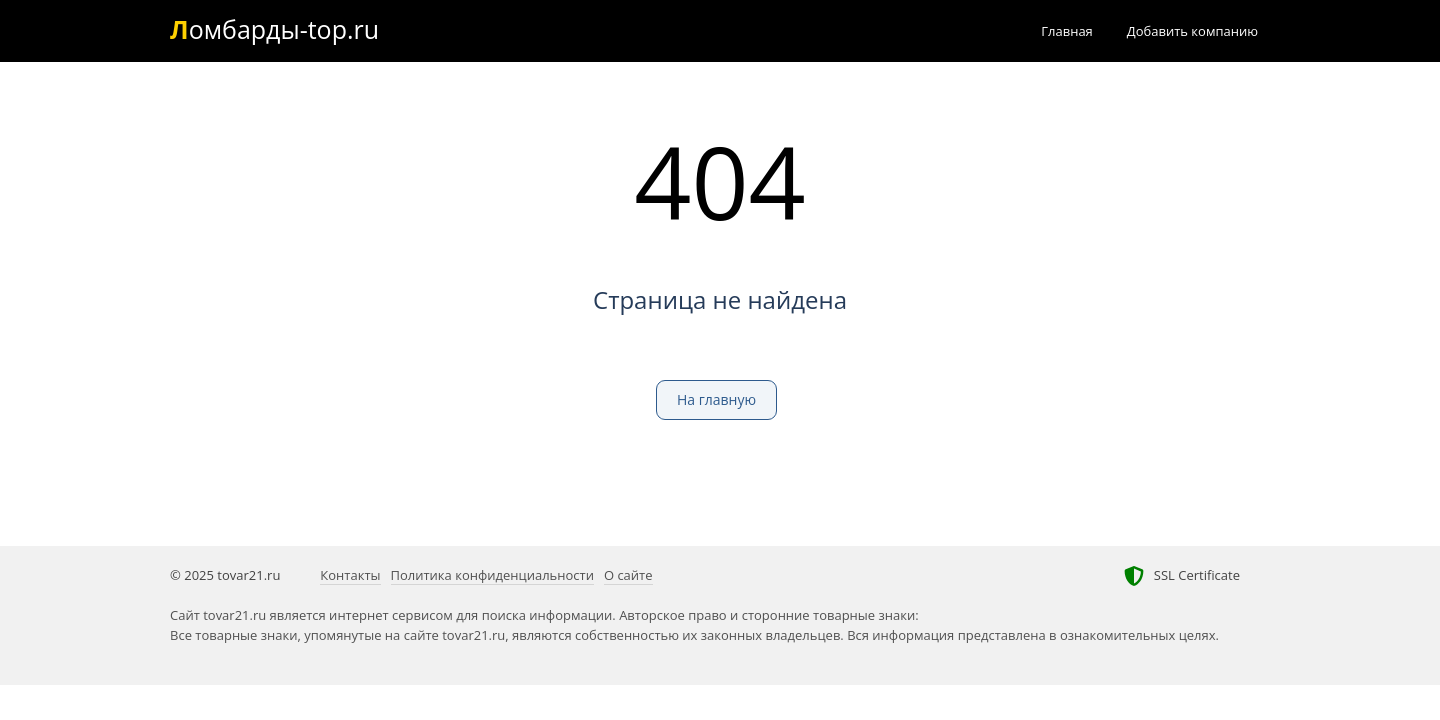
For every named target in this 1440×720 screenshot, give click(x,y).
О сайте (628, 575)
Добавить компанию (1192, 31)
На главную (716, 399)
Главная (1067, 31)
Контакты (350, 575)
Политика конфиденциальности (492, 575)
